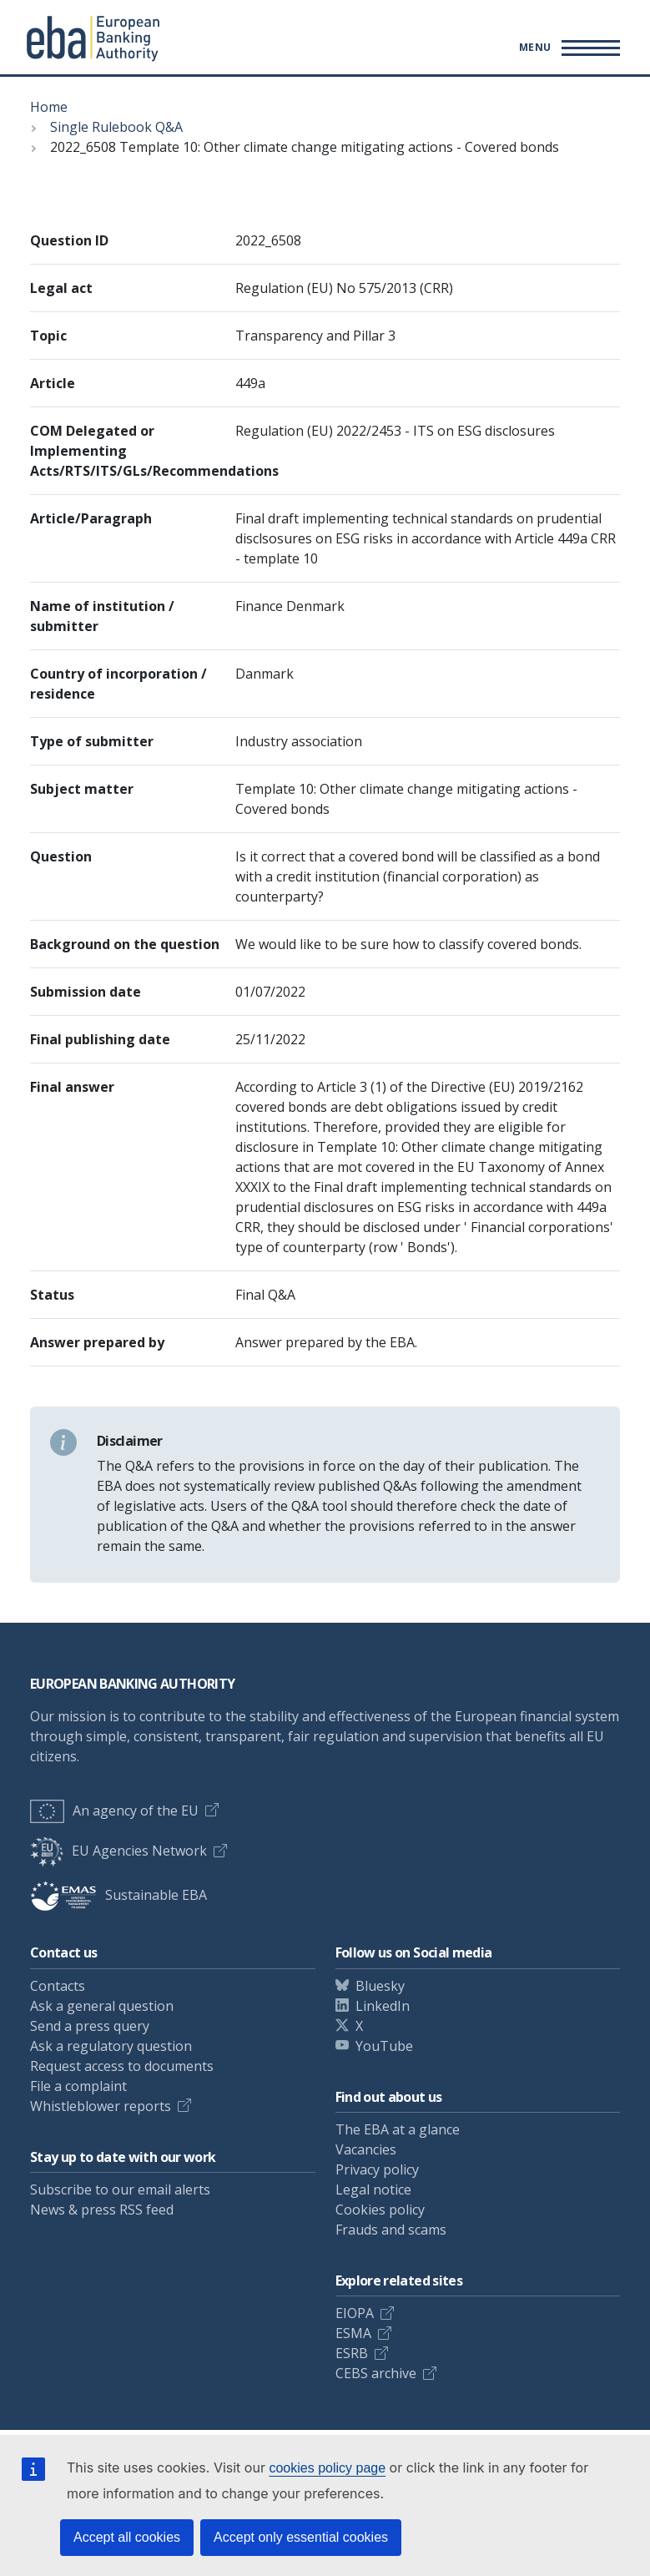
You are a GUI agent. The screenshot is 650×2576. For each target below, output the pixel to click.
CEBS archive (375, 2373)
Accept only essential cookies (301, 2537)
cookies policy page (327, 2468)
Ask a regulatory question (111, 2046)
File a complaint (78, 2086)
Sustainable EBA (118, 1895)
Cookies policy (380, 2209)
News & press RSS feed (102, 2209)
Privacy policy (377, 2169)
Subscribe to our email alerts (120, 2189)
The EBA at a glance (397, 2129)
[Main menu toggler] (567, 47)
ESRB (351, 2353)
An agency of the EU (114, 1810)
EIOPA (354, 2313)
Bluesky (380, 1986)
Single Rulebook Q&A (116, 127)
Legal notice (373, 2189)
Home (49, 107)
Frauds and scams (390, 2229)
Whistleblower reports (100, 2106)
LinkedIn (382, 2006)
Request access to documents (122, 2066)
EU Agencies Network (118, 1850)
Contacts (57, 1986)
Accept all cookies (126, 2537)
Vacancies (365, 2149)
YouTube (384, 2046)
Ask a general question (102, 2006)
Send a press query (89, 2026)
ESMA (353, 2333)
